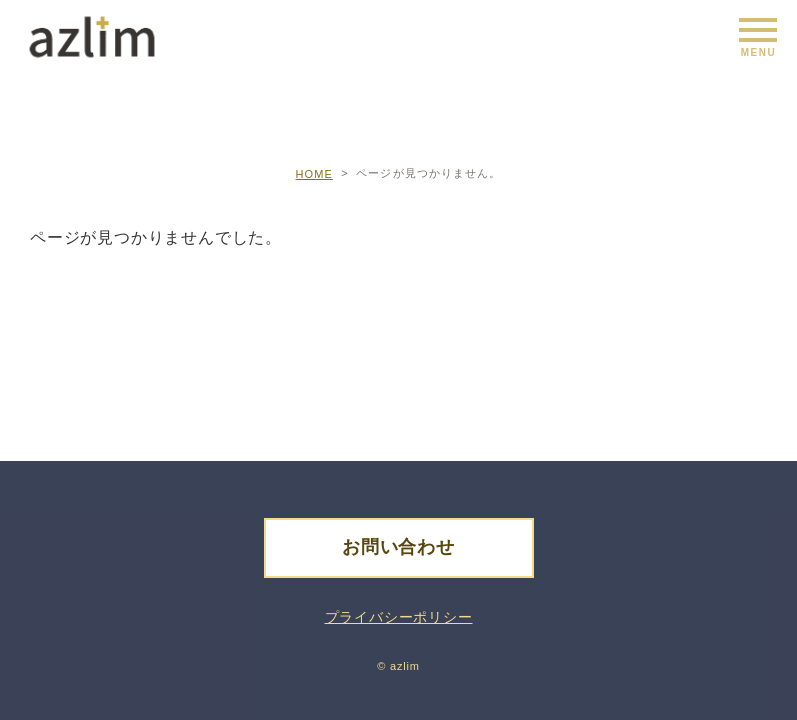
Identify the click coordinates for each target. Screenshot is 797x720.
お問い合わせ (398, 547)
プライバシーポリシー (399, 617)
